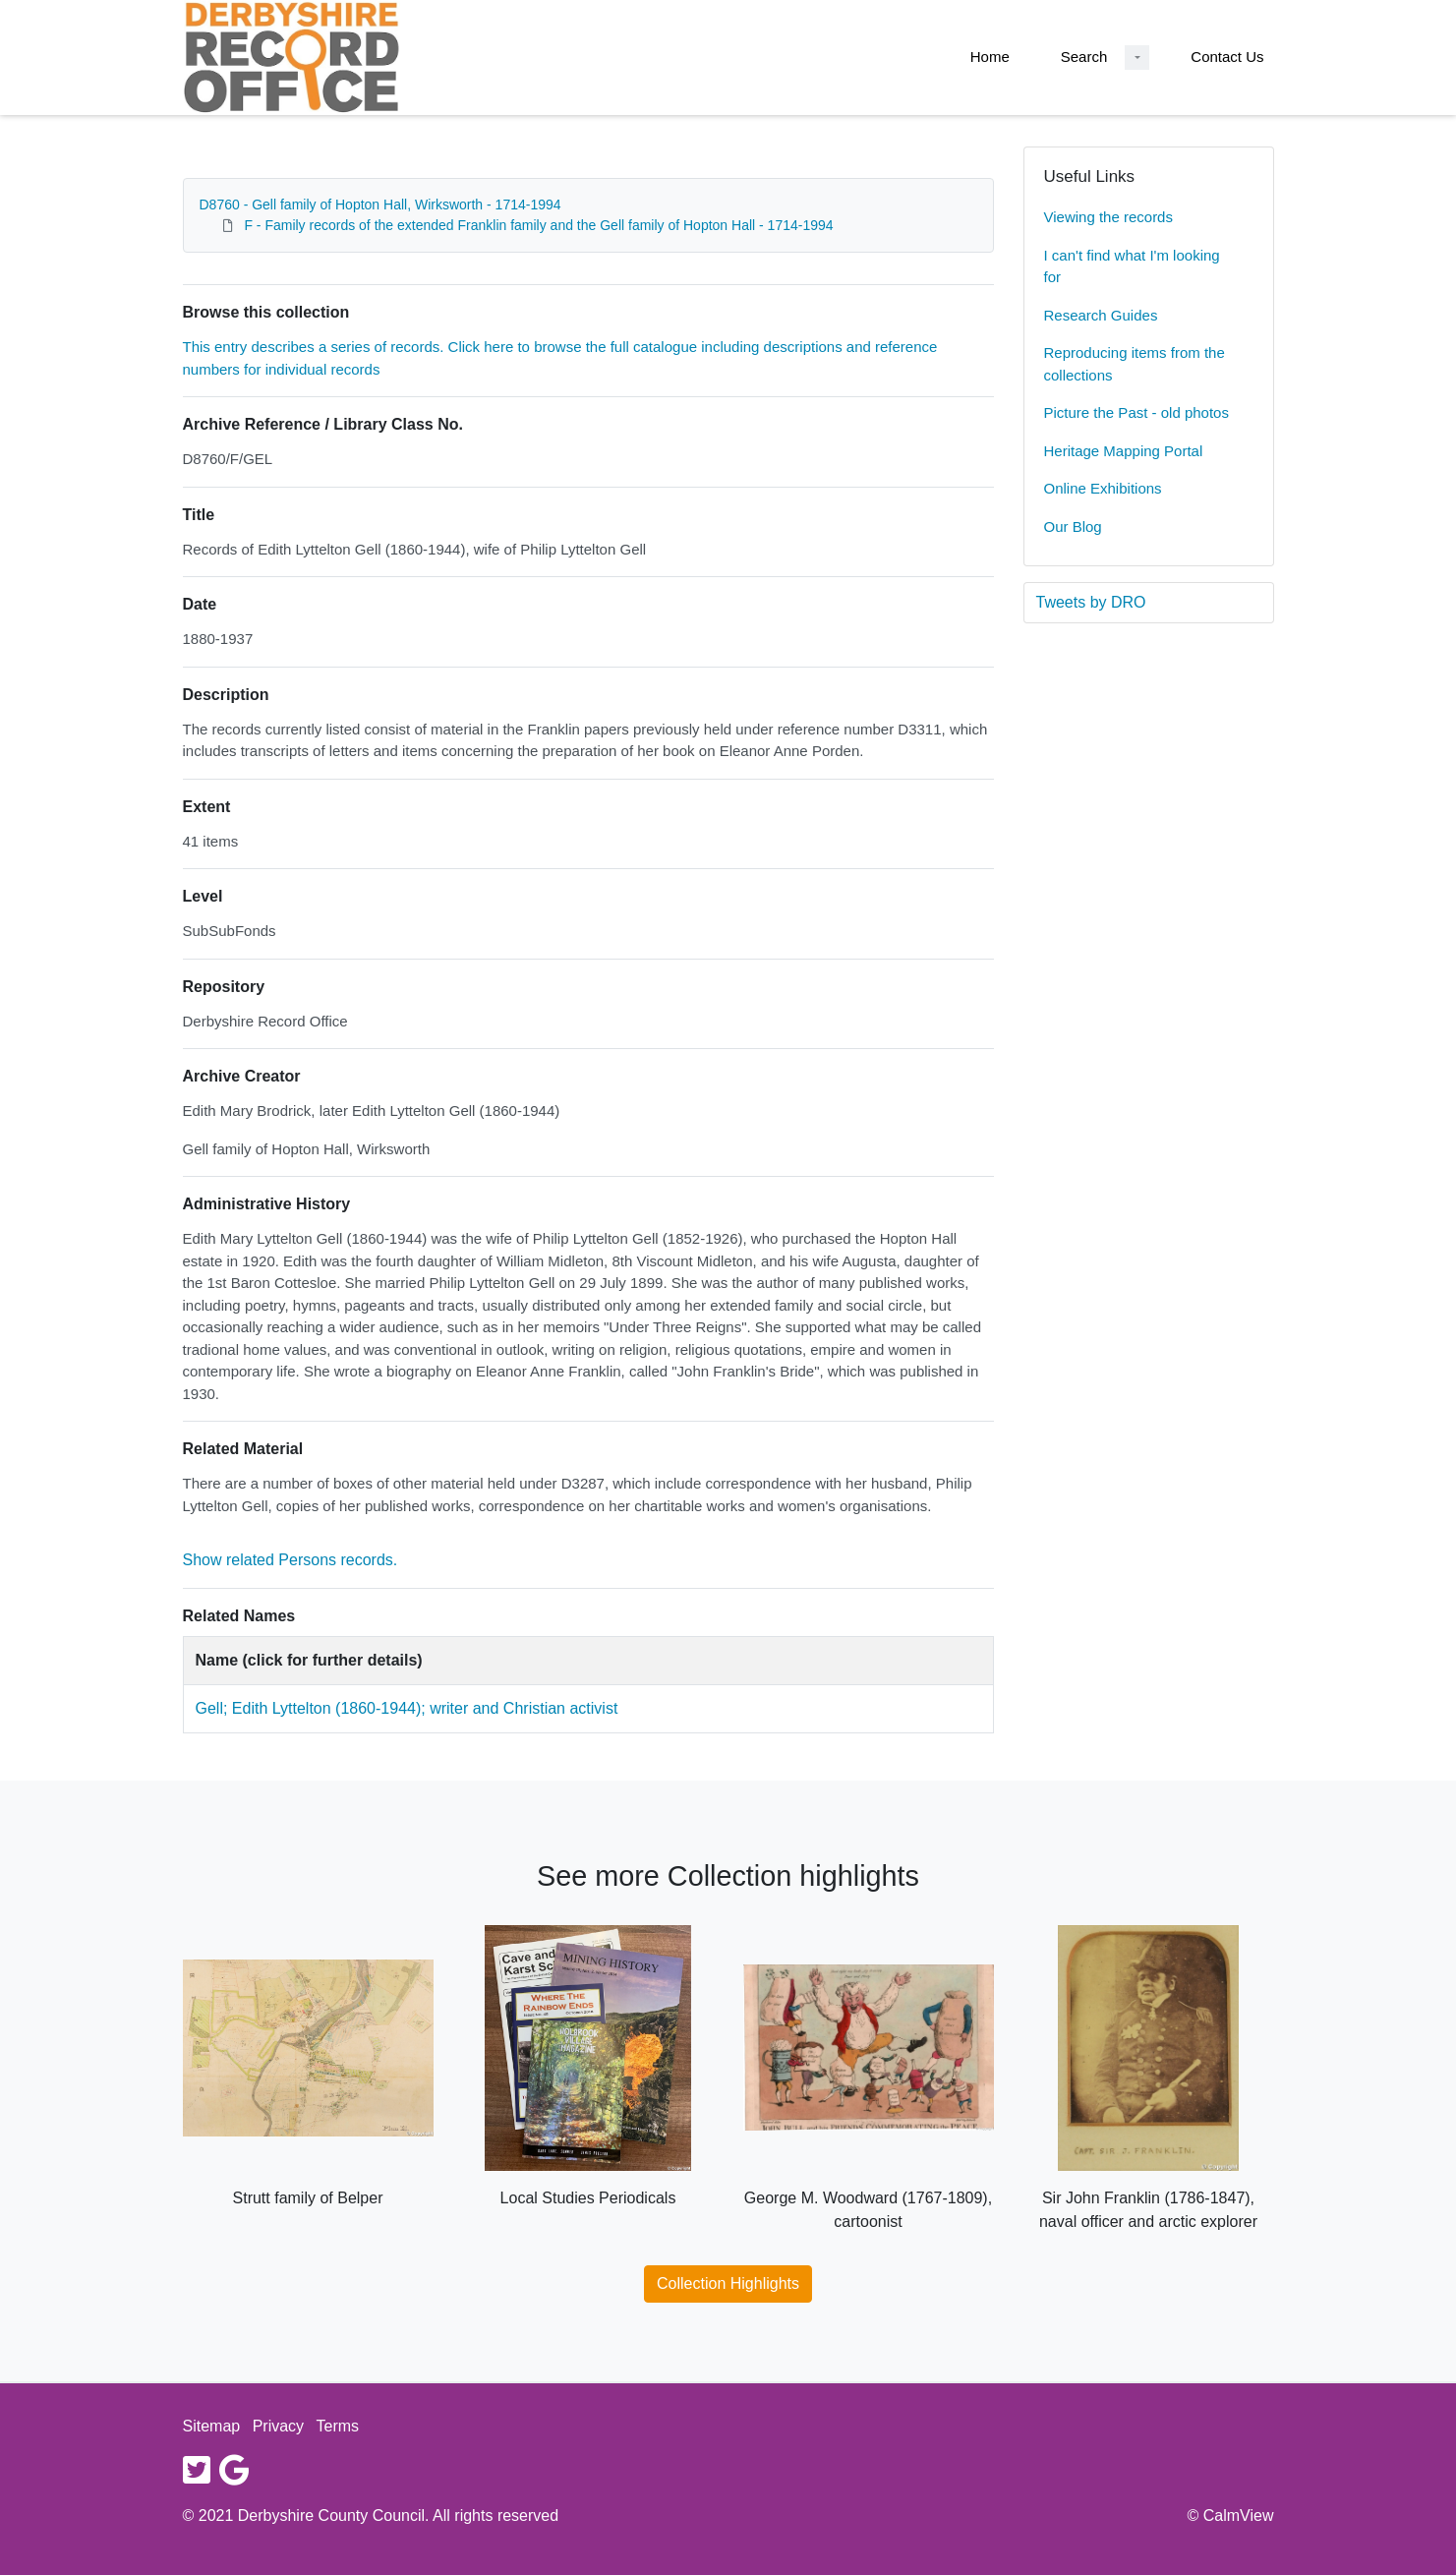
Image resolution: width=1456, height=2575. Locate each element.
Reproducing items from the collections (1134, 363)
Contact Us (1227, 56)
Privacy (278, 2426)
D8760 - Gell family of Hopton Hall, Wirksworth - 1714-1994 (380, 204)
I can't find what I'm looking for (1132, 266)
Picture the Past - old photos (1136, 412)
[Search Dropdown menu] (1137, 57)
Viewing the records (1108, 216)
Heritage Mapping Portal (1123, 450)
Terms (338, 2426)
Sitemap (212, 2426)
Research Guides (1101, 315)
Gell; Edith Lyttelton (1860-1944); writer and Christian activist (407, 1708)
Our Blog (1073, 526)
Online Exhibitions (1103, 488)
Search (1084, 56)
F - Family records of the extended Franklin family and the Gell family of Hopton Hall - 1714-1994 (538, 225)
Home (990, 56)
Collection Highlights (728, 2283)
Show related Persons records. (290, 1559)
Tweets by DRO (1091, 602)
